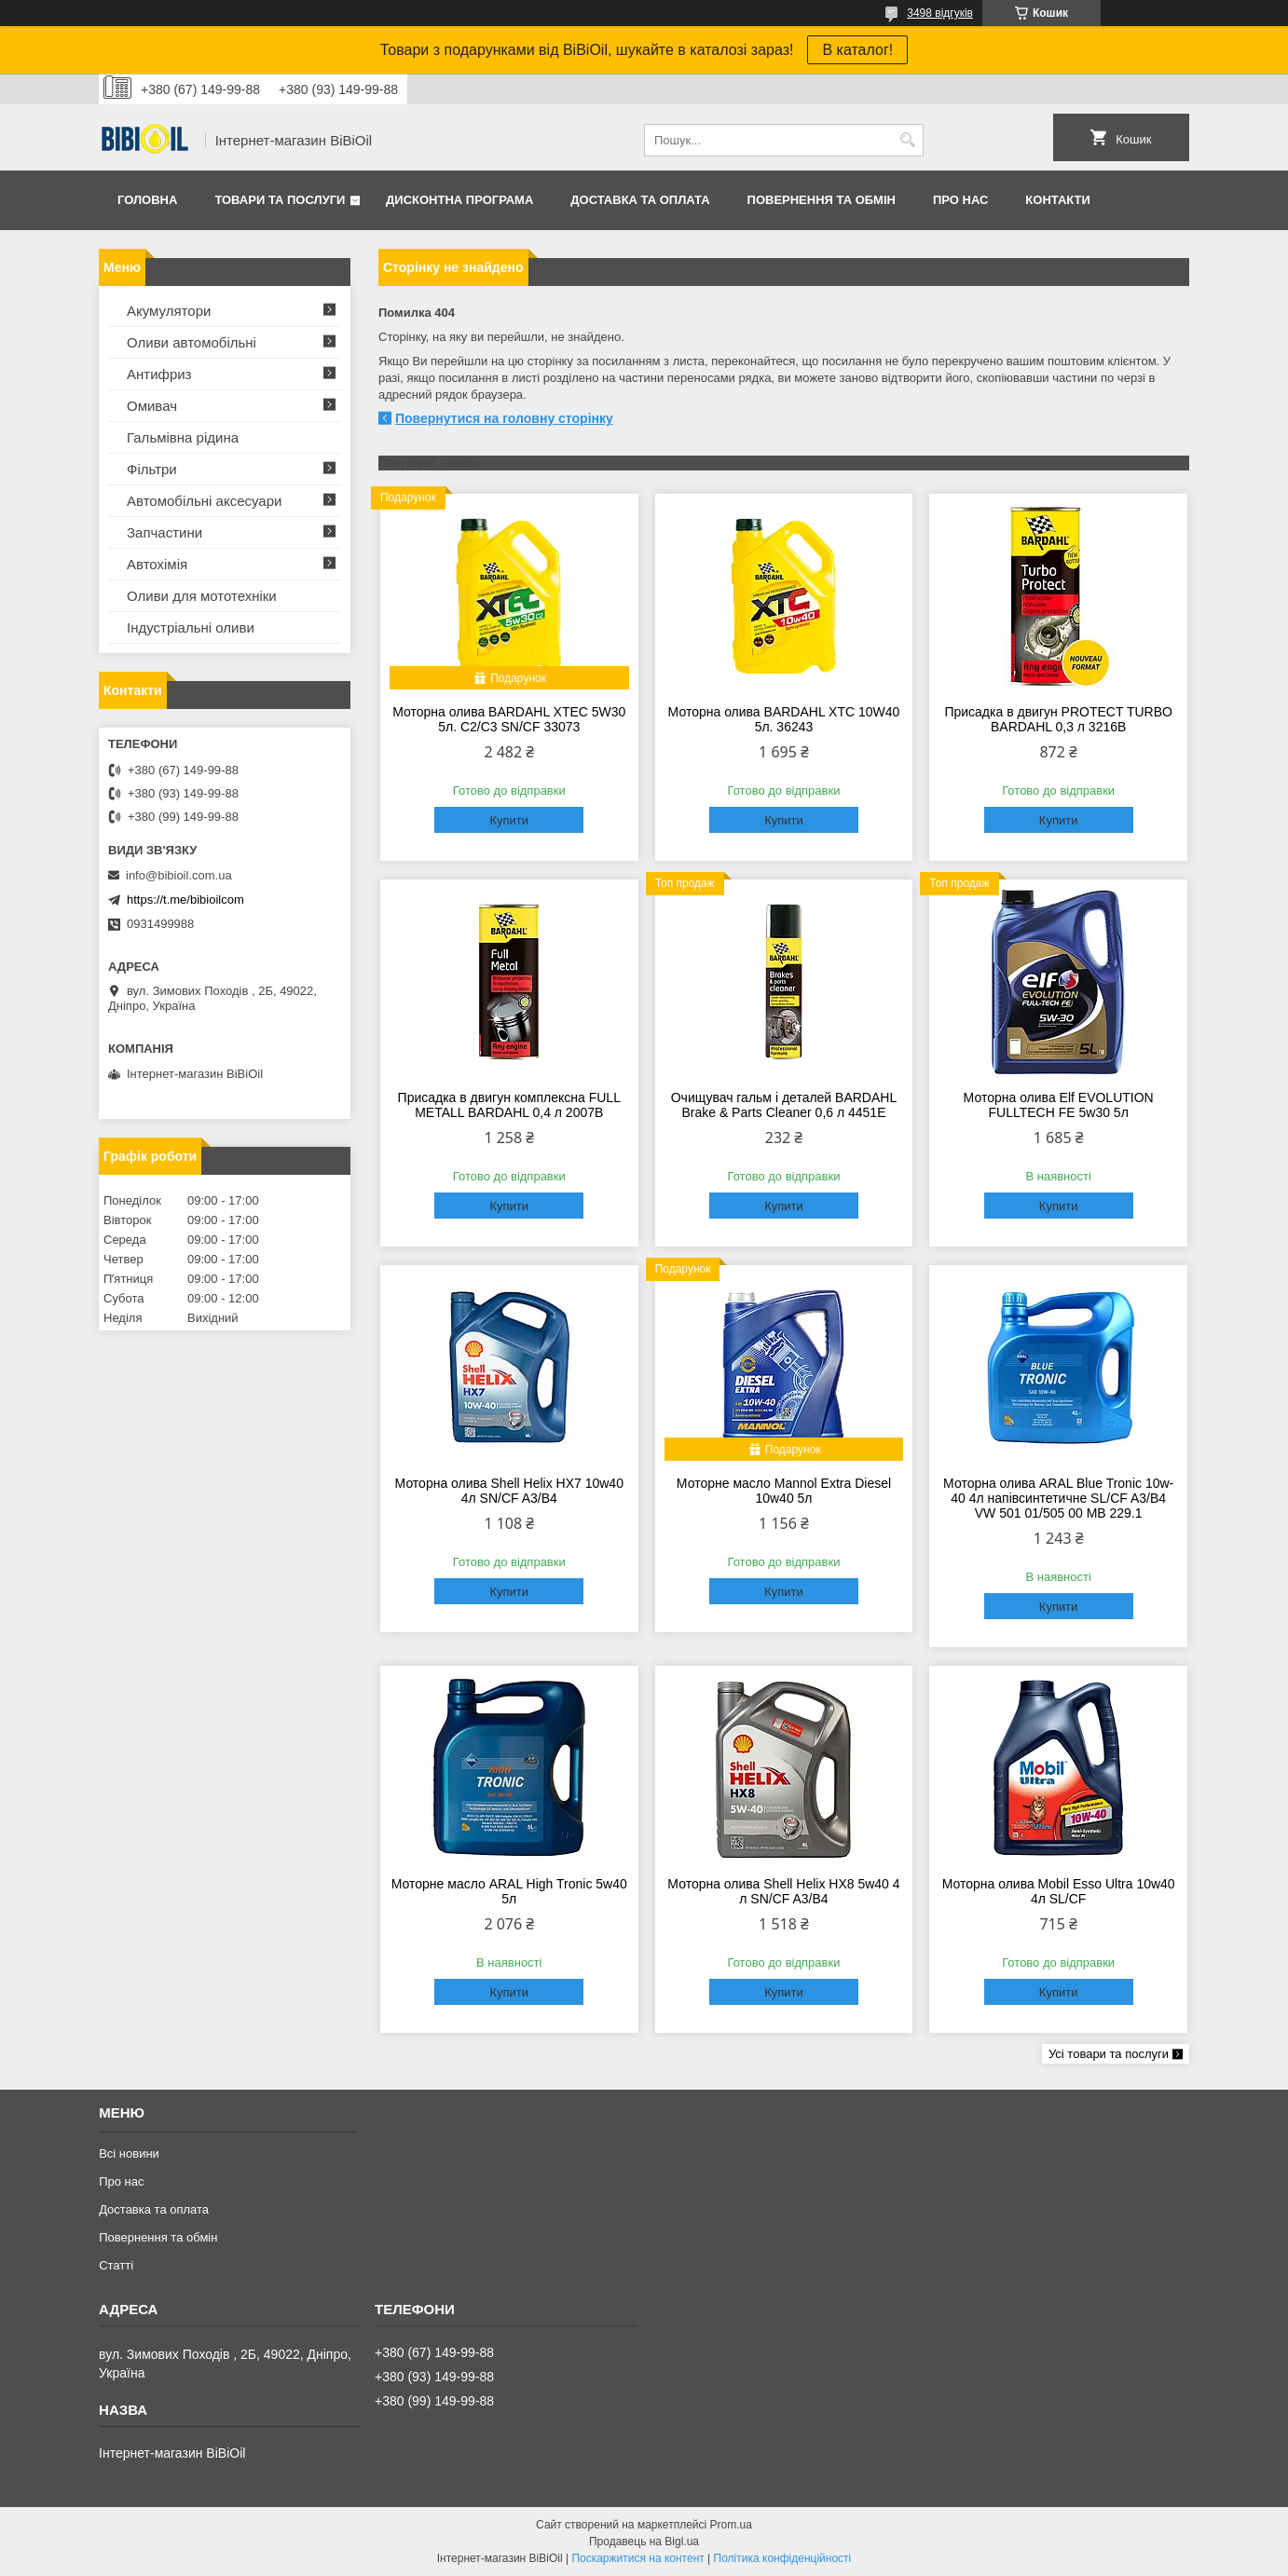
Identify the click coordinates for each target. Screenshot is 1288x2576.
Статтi (116, 2265)
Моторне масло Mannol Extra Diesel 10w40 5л (784, 1491)
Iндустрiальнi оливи (190, 627)
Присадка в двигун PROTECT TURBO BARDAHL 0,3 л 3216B (1058, 719)
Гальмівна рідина (183, 437)
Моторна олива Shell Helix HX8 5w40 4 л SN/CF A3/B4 (783, 1891)
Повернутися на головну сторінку (504, 418)
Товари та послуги (279, 200)
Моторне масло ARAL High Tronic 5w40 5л (509, 1891)
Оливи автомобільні (191, 342)
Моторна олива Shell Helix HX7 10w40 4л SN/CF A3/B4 (509, 1491)
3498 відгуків (940, 13)
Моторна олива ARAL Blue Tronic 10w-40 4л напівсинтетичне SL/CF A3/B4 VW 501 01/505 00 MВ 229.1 (1058, 1498)
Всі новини (129, 2153)
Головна (147, 200)
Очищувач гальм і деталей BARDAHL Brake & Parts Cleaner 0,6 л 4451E (784, 1105)
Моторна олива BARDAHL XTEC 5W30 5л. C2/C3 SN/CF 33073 (508, 719)
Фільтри (152, 469)
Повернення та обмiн (821, 200)
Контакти (1057, 200)
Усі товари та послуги (1108, 2054)
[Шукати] (907, 140)
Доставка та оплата (639, 200)
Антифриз (159, 374)
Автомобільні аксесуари (204, 501)
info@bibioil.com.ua (179, 875)
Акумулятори (169, 311)
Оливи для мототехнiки (202, 596)
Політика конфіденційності (783, 2558)
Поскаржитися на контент (637, 2558)
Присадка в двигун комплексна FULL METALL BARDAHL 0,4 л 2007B (509, 1105)
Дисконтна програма (459, 200)
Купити (508, 820)
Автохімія (157, 564)
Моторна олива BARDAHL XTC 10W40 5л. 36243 (784, 719)
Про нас (960, 200)
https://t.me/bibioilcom (185, 899)
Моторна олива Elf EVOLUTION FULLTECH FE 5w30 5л (1059, 1105)
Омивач (152, 406)
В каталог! (857, 50)
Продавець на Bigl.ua (644, 2541)
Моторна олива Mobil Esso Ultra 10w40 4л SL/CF (1058, 1891)
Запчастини (164, 532)
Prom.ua (731, 2524)
